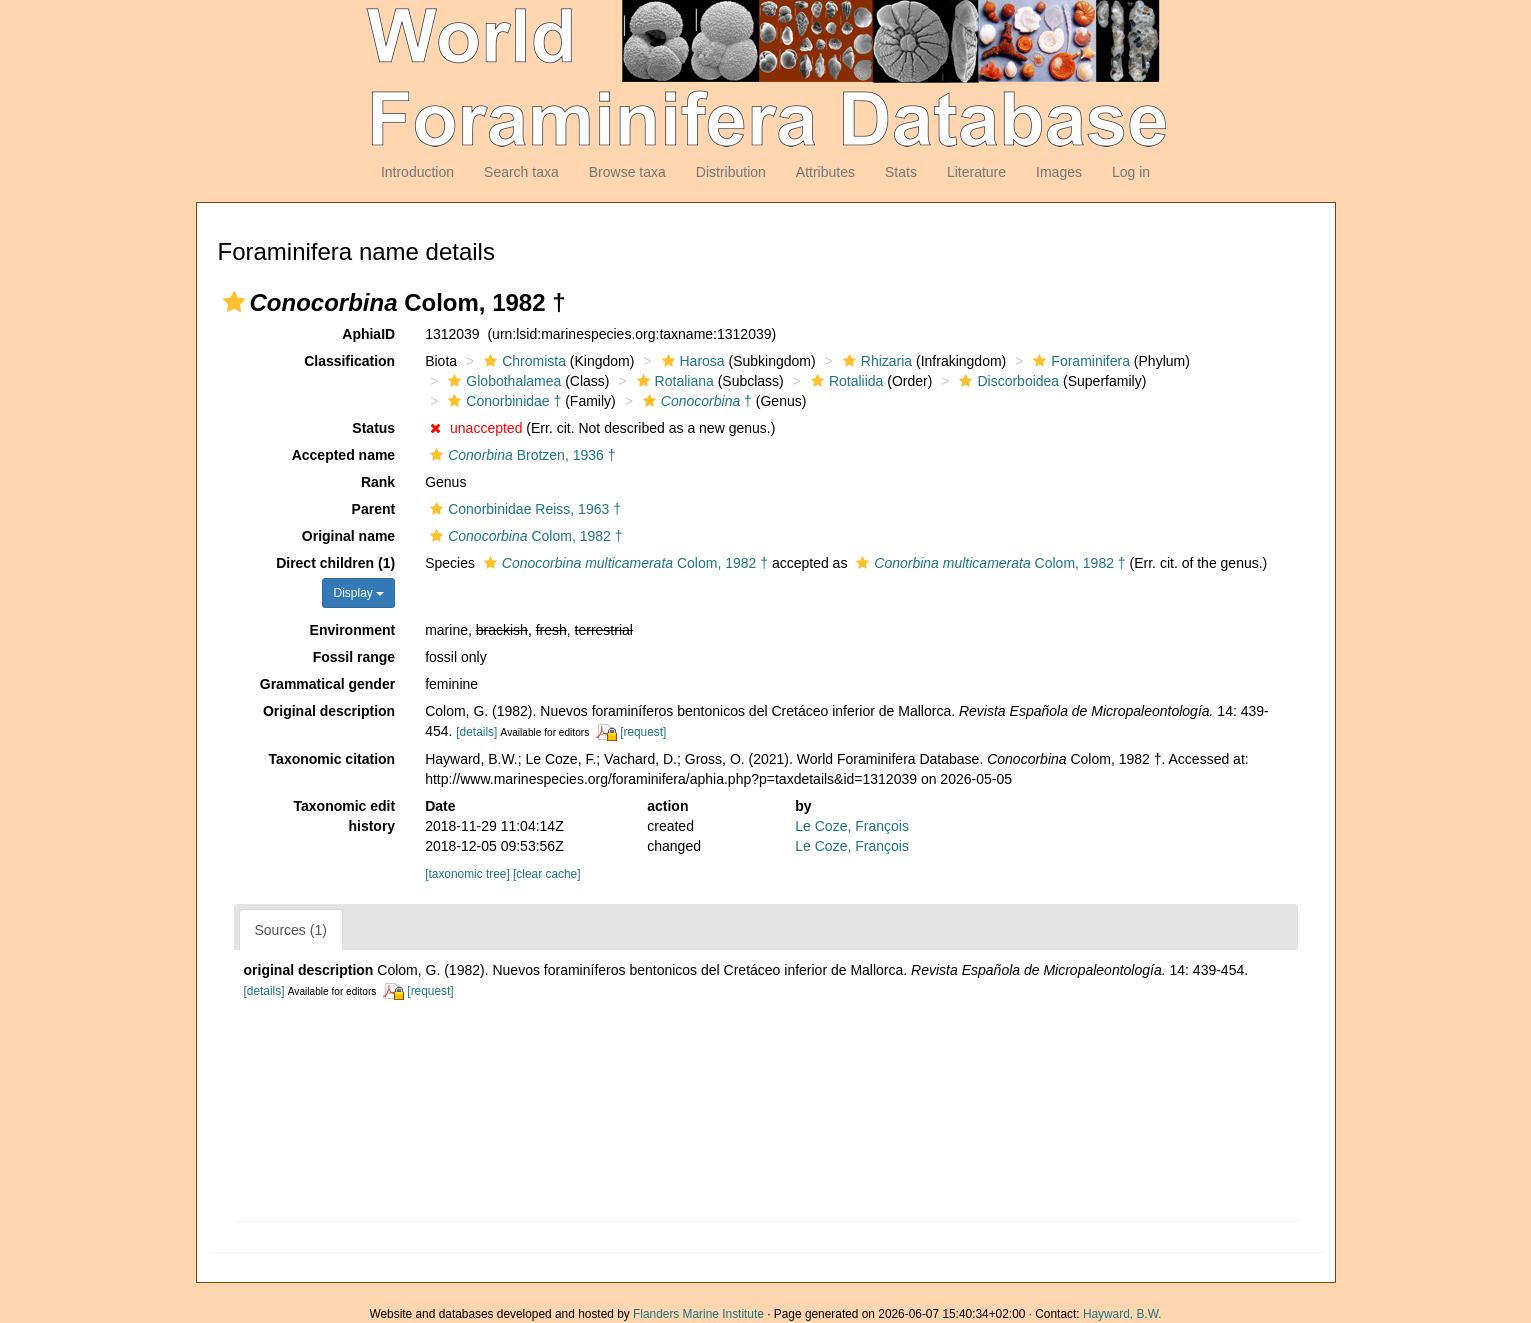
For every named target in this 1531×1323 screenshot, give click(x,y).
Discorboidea (1006, 381)
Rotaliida (844, 381)
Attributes (825, 172)
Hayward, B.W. (1122, 1314)
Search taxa (521, 172)
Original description (329, 711)
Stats (901, 172)
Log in (1131, 172)
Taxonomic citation (332, 759)
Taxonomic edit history (345, 816)
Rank (378, 482)
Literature (976, 172)
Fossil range (354, 657)
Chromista (522, 361)
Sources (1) (291, 930)
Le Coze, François (852, 826)
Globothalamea (502, 381)
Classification (349, 361)
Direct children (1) (335, 563)
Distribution (731, 172)
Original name (348, 536)
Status (373, 428)
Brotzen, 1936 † (520, 455)
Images (1059, 172)
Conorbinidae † (502, 401)
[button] (234, 302)
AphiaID (368, 334)
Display (358, 593)
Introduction (417, 172)
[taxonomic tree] (467, 874)
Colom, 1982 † (523, 536)
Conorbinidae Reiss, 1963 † (523, 509)
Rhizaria (875, 361)
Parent (374, 509)
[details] (476, 732)
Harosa (691, 361)
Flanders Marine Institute (698, 1314)
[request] (643, 732)
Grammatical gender (327, 684)
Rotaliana (673, 381)
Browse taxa (627, 172)
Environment (353, 630)
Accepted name (343, 455)
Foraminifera (1079, 361)
